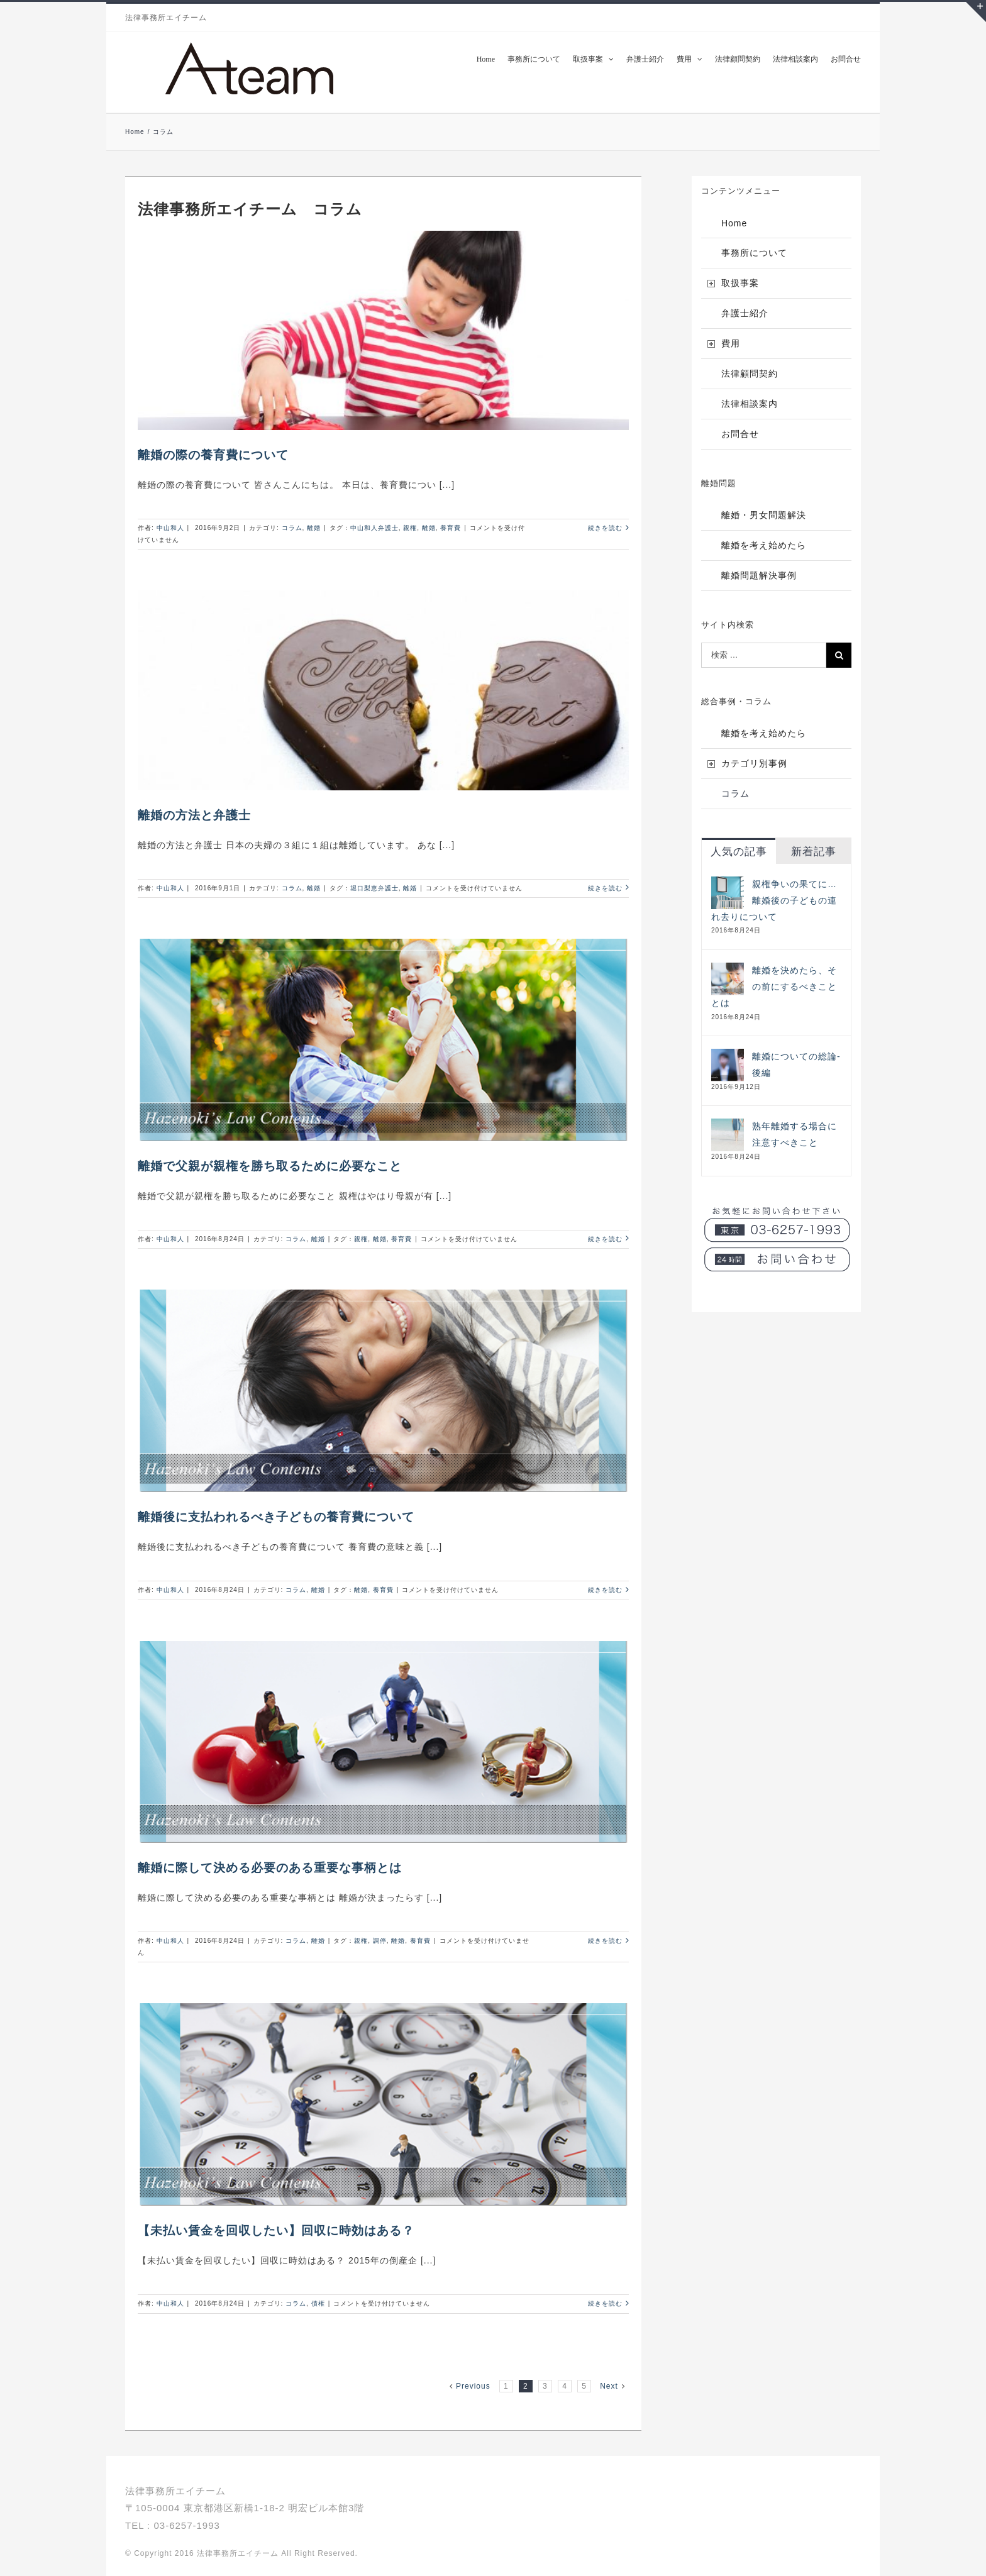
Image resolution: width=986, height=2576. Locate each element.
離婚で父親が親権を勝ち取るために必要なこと (270, 1166)
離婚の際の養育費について (213, 455)
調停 (380, 1940)
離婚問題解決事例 (759, 575)
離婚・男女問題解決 (763, 515)
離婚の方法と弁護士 (194, 815)
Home (734, 223)
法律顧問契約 (749, 373)
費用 (730, 343)
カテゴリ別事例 (754, 763)
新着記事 (813, 852)
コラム (292, 527)
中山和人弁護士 (374, 527)
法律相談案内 (749, 404)
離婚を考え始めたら (763, 545)
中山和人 (170, 527)
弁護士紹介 (744, 313)
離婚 (314, 527)
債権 (318, 2303)
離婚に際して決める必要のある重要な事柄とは (270, 1867)
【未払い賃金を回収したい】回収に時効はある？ (276, 2230)
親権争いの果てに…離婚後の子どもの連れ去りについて (774, 900)
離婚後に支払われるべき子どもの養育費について (276, 1516)
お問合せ (740, 434)
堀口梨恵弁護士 (374, 888)
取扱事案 (740, 283)
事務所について (754, 253)
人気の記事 (739, 852)
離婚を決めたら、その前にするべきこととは (774, 986)
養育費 (450, 527)
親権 (410, 527)
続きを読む (605, 527)
